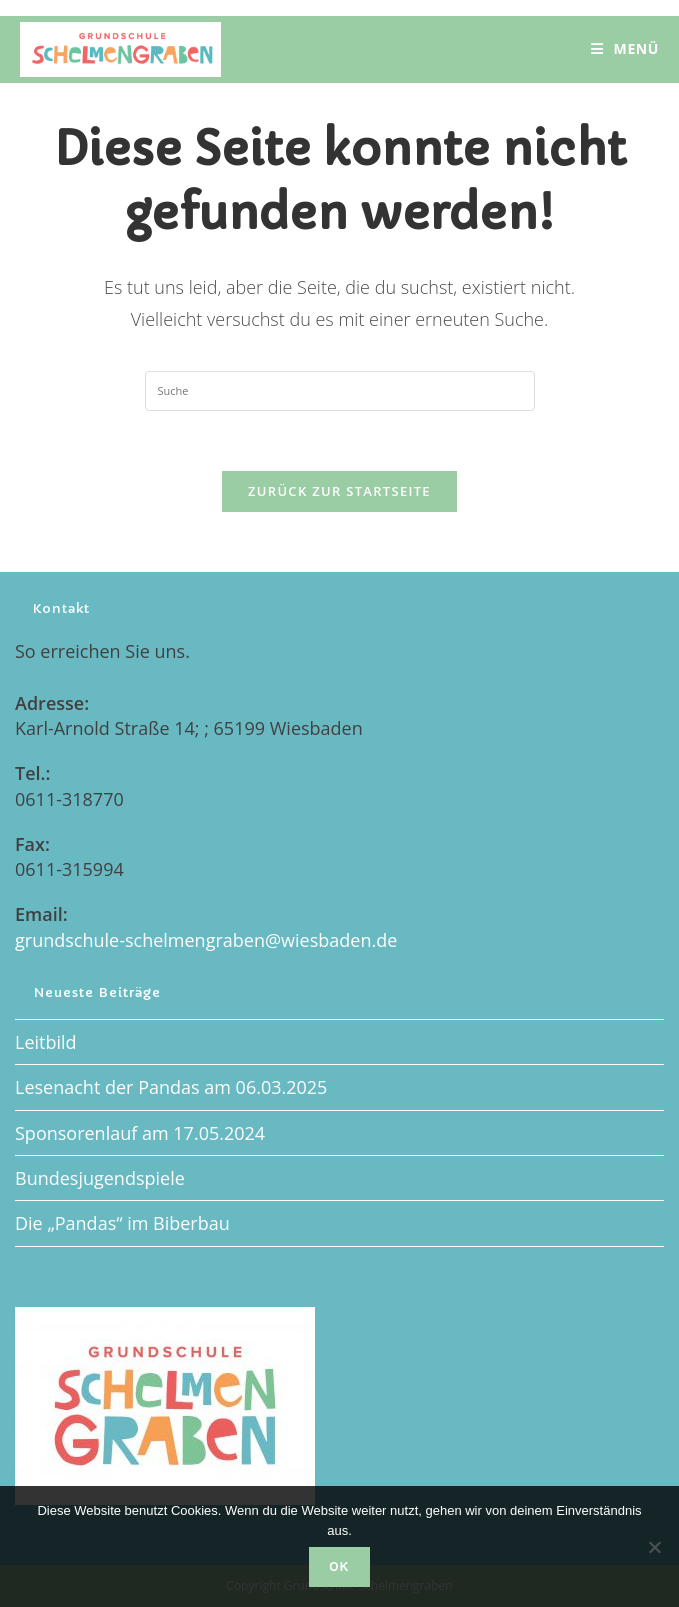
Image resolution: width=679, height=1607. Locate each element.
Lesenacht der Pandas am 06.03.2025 (171, 1087)
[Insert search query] (340, 391)
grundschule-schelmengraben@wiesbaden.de (206, 940)
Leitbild (46, 1042)
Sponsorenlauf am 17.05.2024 (140, 1133)
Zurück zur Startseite (339, 491)
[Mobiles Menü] (625, 49)
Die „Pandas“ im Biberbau (122, 1223)
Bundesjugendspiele (100, 1178)
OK (339, 1567)
